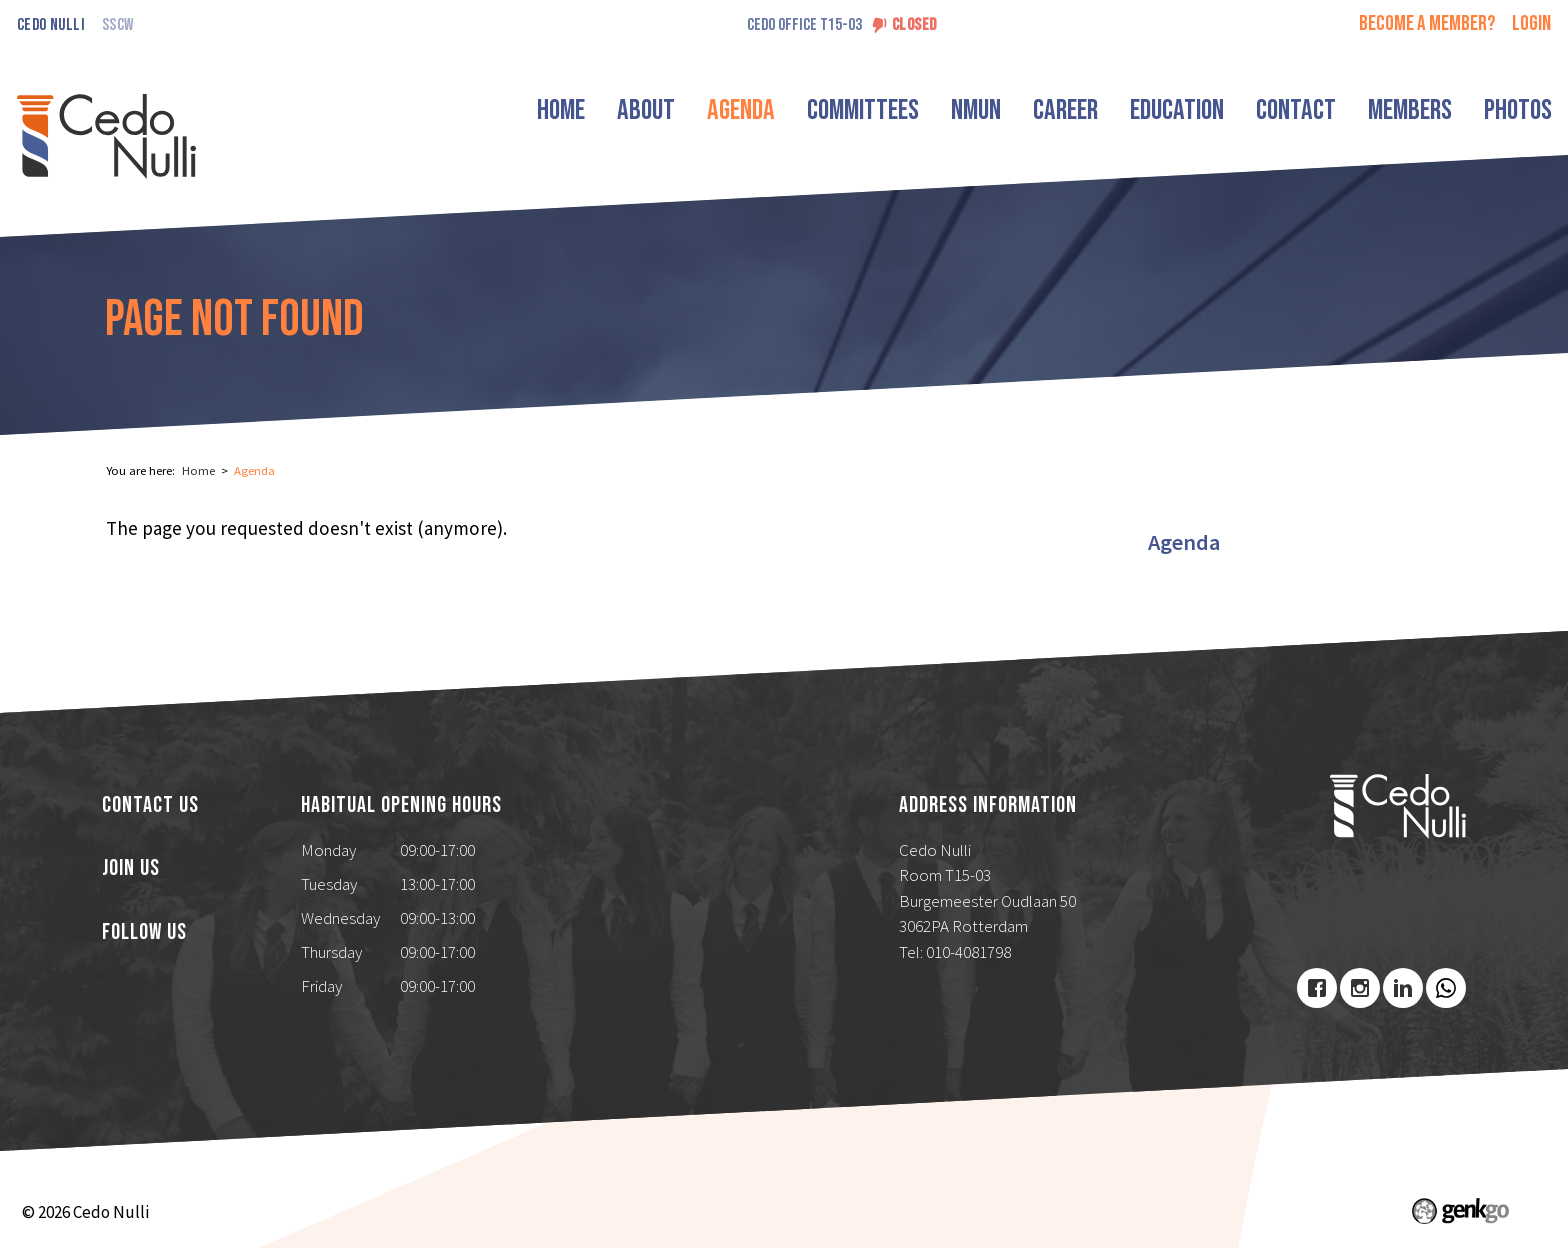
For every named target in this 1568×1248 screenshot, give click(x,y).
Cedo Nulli (51, 25)
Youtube (1446, 988)
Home (561, 110)
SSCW (117, 25)
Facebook (1317, 988)
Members (1410, 110)
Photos (1518, 110)
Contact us (150, 806)
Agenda (741, 110)
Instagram (1360, 988)
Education (1177, 110)
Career (1065, 110)
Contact (1296, 110)
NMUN (976, 110)
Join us (131, 869)
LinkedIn (1403, 988)
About (646, 110)
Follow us (144, 933)
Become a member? (1427, 23)
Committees (863, 110)
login (1531, 23)
